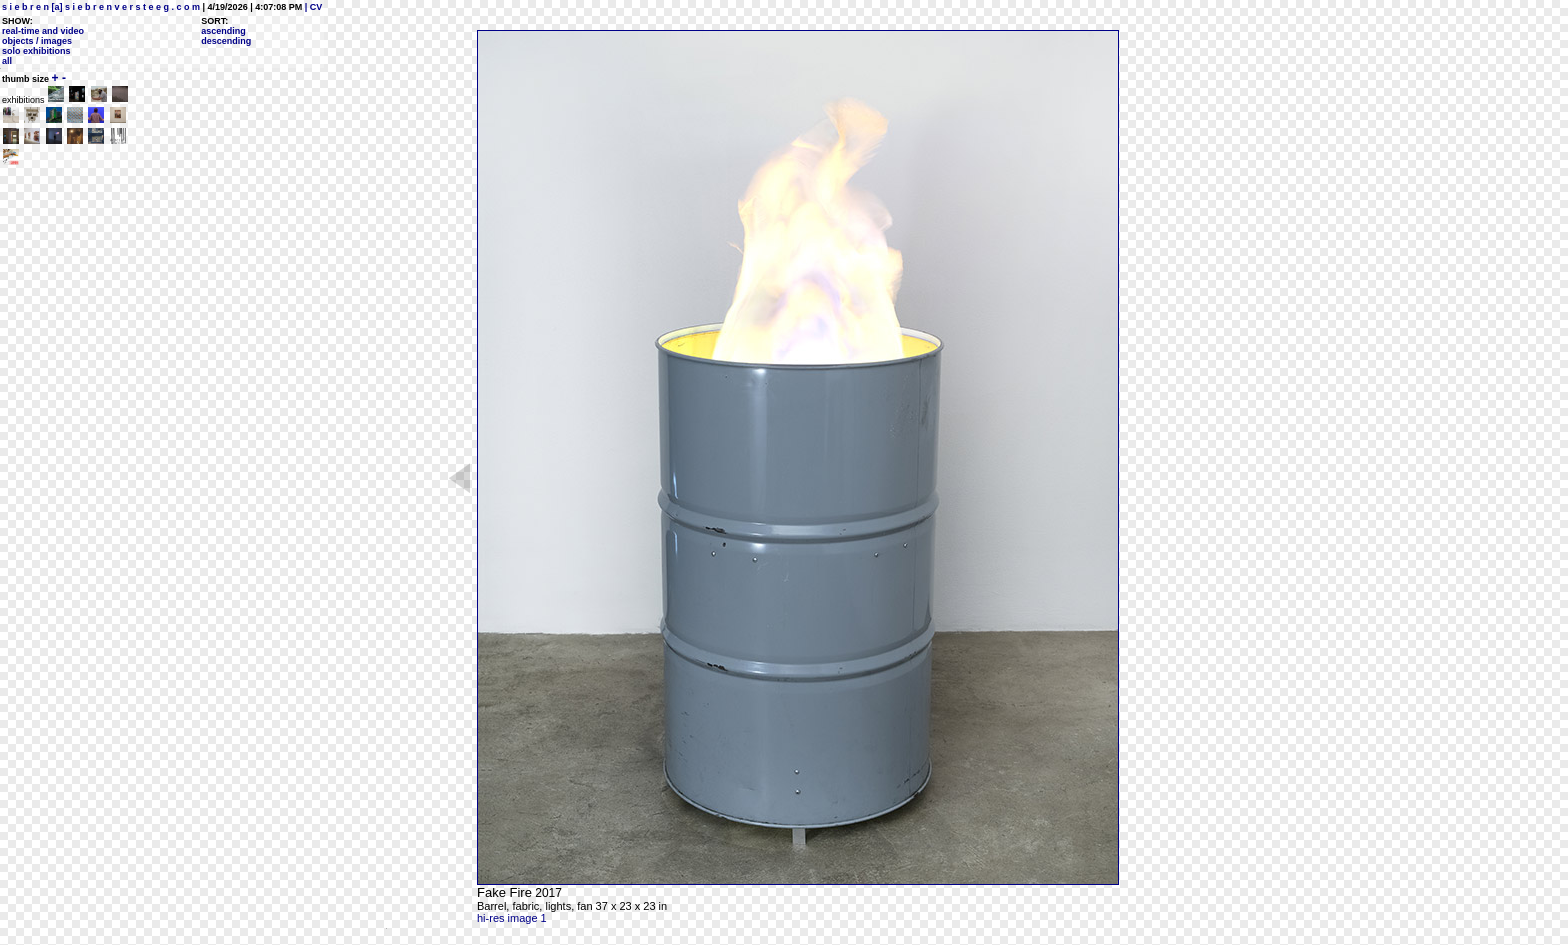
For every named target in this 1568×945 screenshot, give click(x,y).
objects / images (37, 41)
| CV (312, 7)
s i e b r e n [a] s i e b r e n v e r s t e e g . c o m (101, 7)
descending (226, 41)
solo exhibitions (36, 51)
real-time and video (43, 31)
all (7, 61)
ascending (223, 31)
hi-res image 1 (512, 918)
